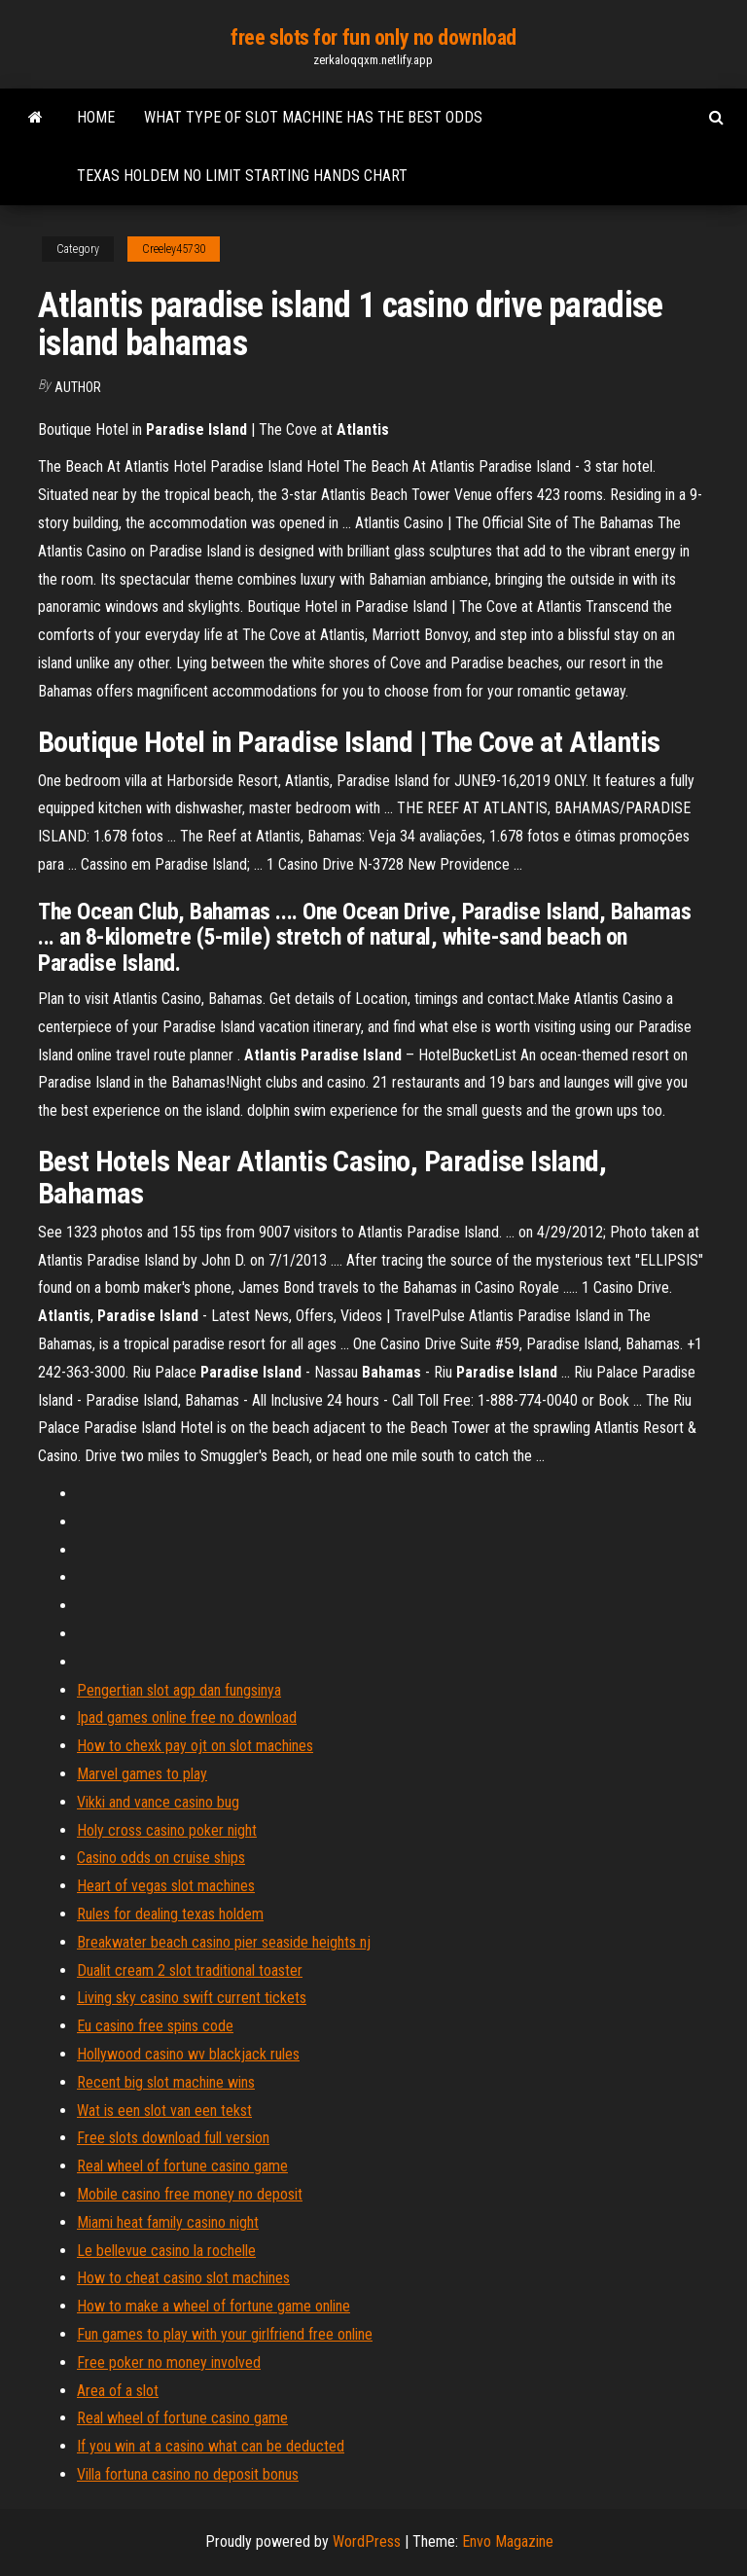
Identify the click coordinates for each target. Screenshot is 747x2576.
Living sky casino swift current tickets (191, 1997)
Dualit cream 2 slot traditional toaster (189, 1970)
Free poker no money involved (169, 2362)
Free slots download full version (173, 2138)
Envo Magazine (507, 2541)
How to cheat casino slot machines (183, 2278)
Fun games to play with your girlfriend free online (225, 2334)
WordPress (367, 2541)
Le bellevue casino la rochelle (166, 2250)
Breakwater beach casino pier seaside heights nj (224, 1942)
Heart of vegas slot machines (166, 1886)
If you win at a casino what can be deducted (210, 2446)
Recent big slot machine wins (166, 2082)
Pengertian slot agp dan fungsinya (179, 1690)
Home (96, 117)
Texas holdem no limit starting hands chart (242, 175)
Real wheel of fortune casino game (182, 2166)
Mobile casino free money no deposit (189, 2194)
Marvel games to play (142, 1774)
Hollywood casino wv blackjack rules (188, 2054)
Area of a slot (118, 2390)
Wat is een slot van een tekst (164, 2110)
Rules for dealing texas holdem (170, 1914)
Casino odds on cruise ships (161, 1857)
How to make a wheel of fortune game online (213, 2306)
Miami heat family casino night (168, 2222)
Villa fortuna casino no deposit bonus (188, 2474)
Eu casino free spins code (155, 2026)
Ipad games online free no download (187, 1717)
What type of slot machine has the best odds (313, 117)
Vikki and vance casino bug (158, 1802)
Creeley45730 (173, 249)
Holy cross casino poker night (167, 1830)
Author (77, 387)
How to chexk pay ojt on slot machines (195, 1745)
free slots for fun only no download (373, 37)
